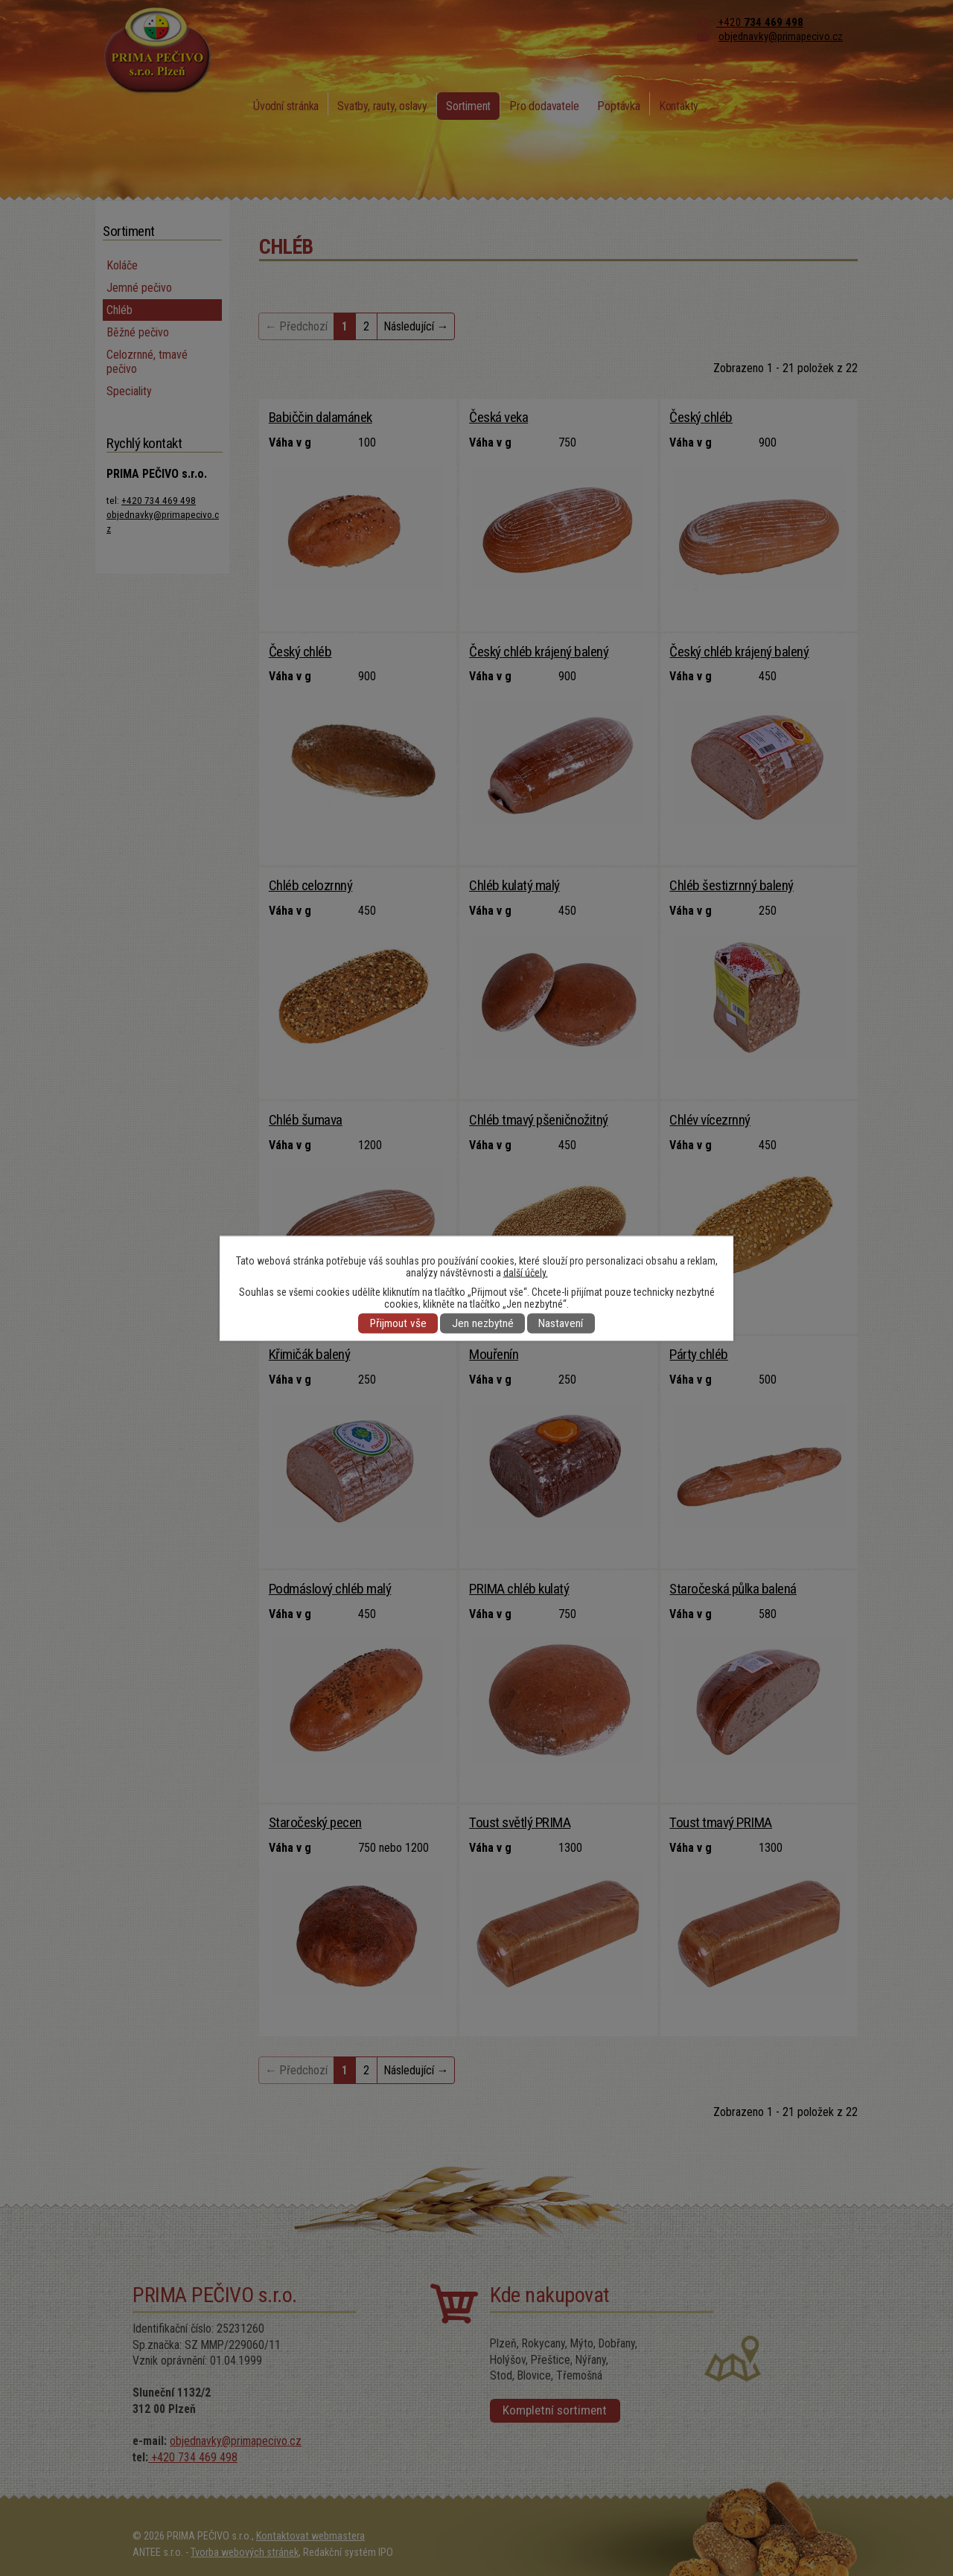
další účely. (525, 1272)
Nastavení (560, 1323)
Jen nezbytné (483, 1323)
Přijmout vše (398, 1323)
